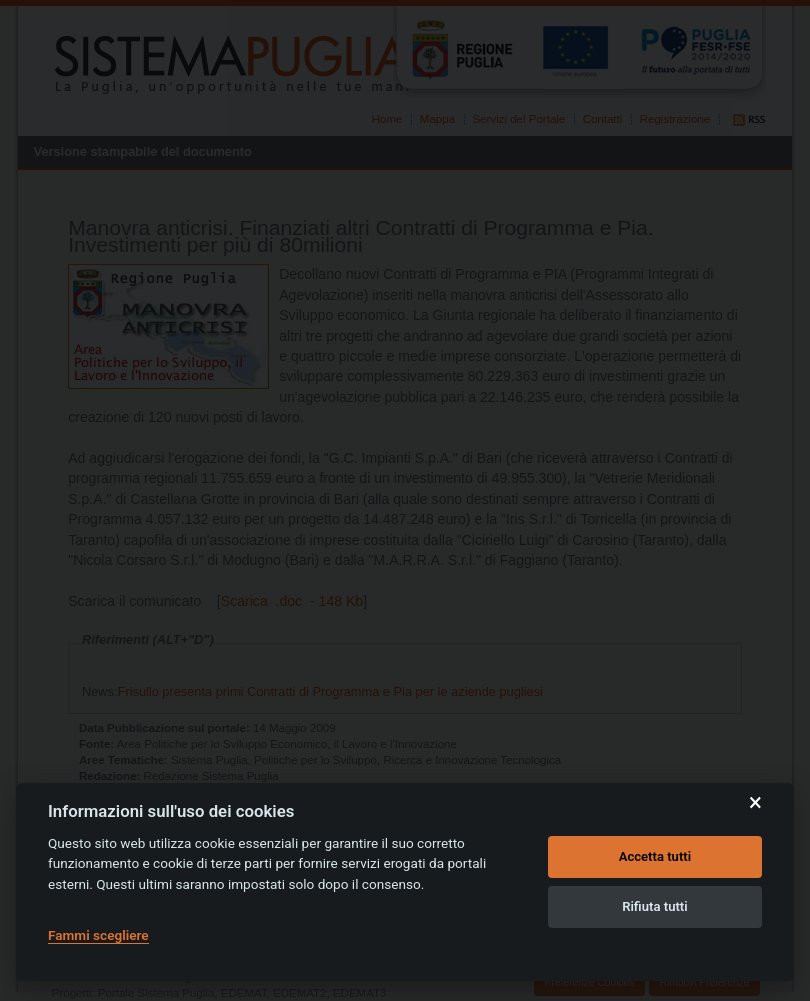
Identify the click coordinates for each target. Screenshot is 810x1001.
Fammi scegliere (98, 935)
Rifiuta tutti (655, 906)
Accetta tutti (655, 856)
